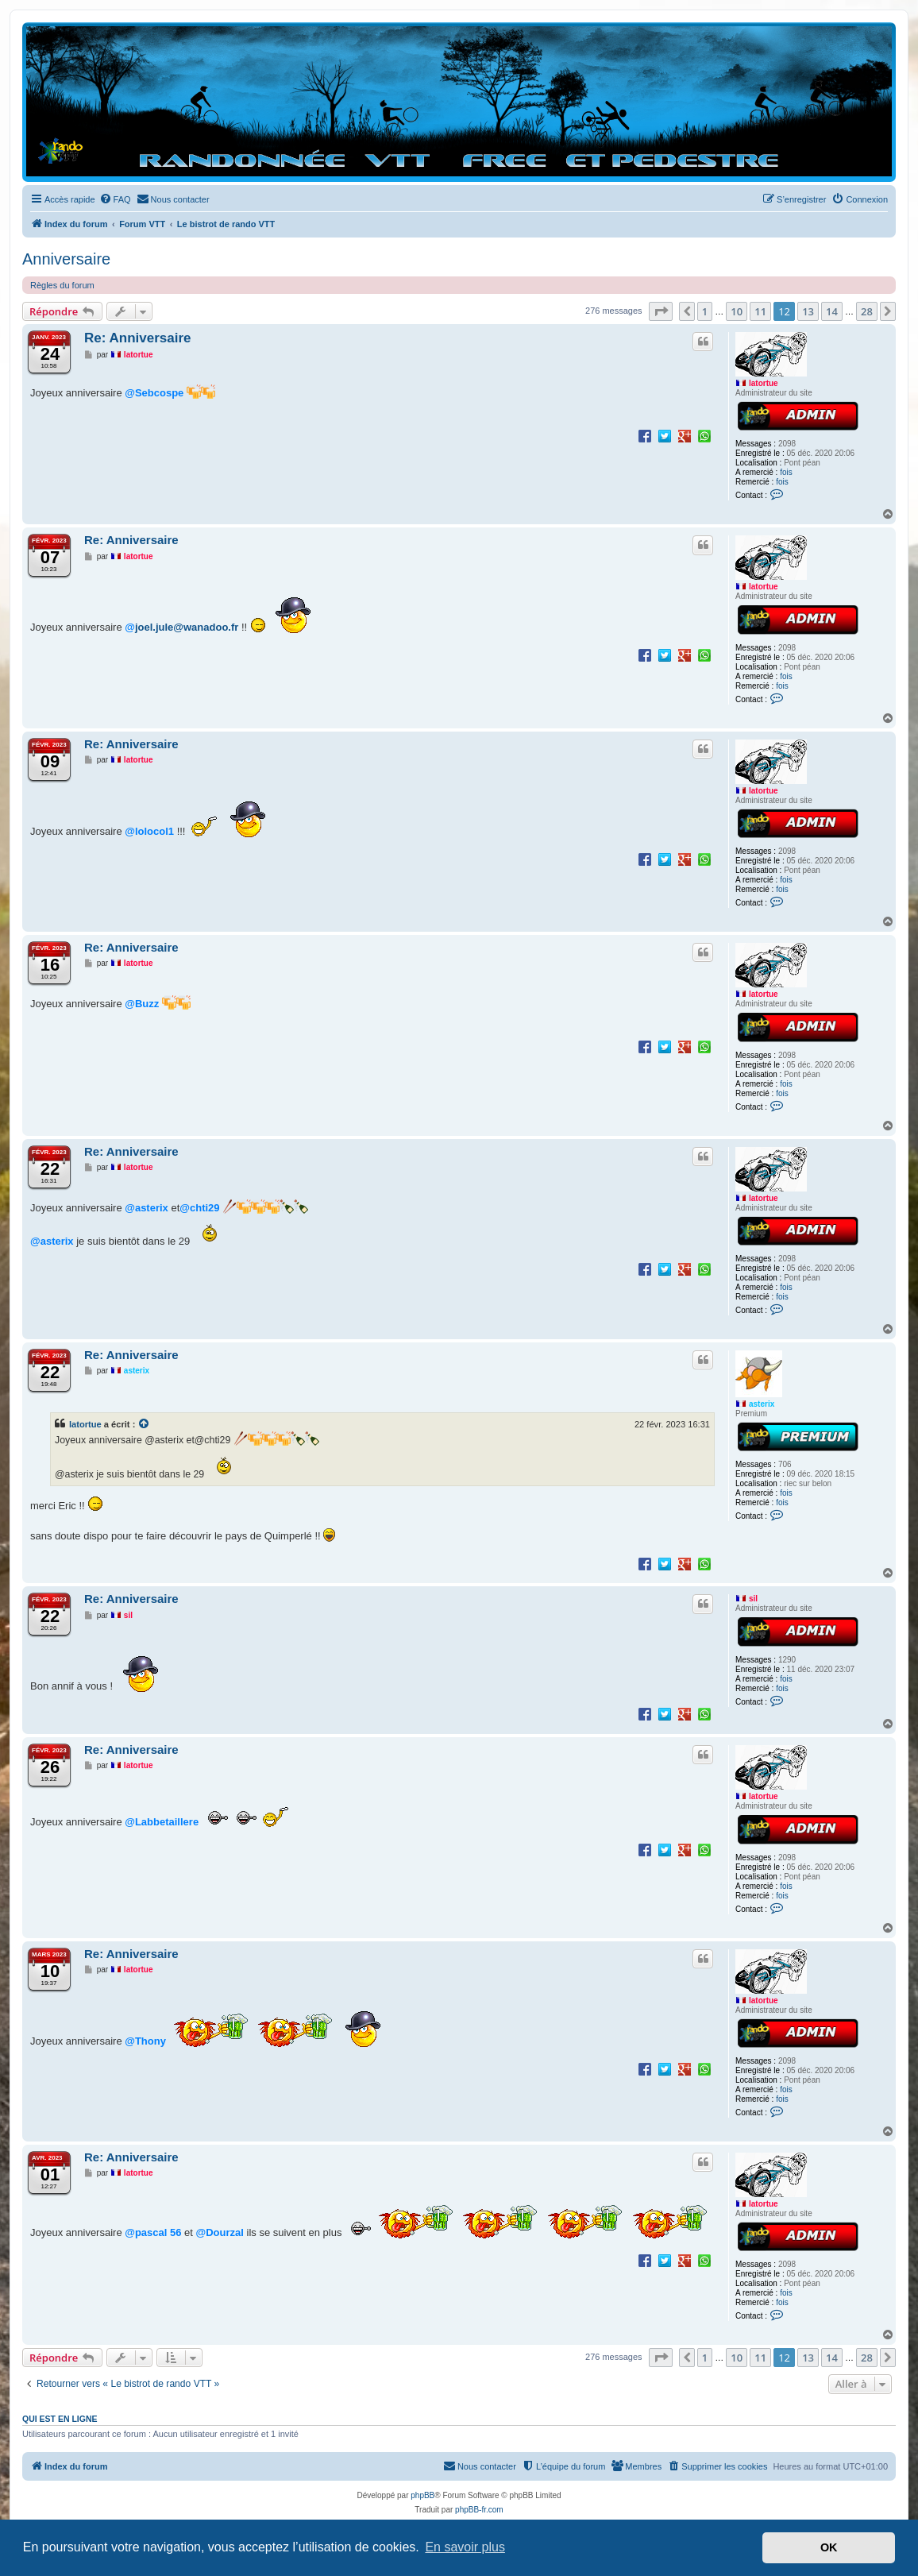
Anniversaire (66, 259)
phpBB (422, 2495)
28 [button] (867, 311)
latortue (763, 383)
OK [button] (829, 2547)
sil (753, 1598)
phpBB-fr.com (479, 2509)
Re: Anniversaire (137, 338)
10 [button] (736, 311)
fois (786, 472)
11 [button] (760, 311)
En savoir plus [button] (465, 2547)
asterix (761, 1404)
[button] (661, 311)
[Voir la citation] (144, 1424)
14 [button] (832, 311)
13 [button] (808, 311)
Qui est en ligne (60, 2418)
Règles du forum (62, 285)
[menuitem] (115, 199)
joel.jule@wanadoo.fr (186, 627)
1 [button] (705, 311)
